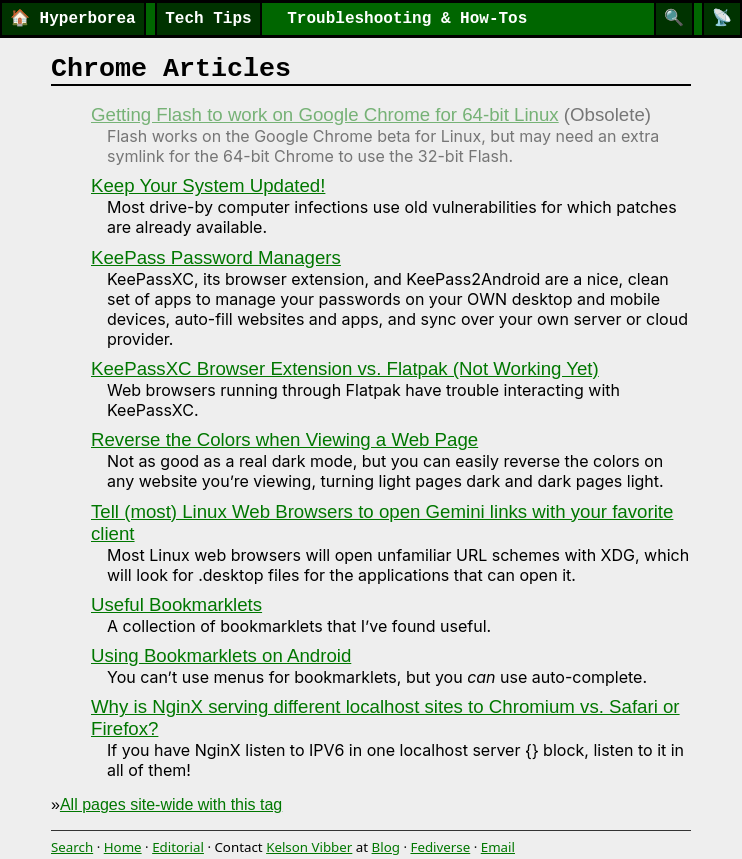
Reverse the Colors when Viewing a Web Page (284, 439)
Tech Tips (208, 19)
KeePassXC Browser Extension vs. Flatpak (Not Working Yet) (345, 368)
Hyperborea (73, 19)
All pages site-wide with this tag (171, 804)
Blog (386, 847)
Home (123, 847)
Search (72, 847)
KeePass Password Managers (216, 257)
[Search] (674, 19)
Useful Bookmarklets (176, 604)
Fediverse (440, 847)
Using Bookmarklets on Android (221, 655)
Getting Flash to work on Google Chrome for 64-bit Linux (325, 114)
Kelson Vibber (309, 847)
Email (498, 847)
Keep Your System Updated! (208, 185)
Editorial (178, 847)
